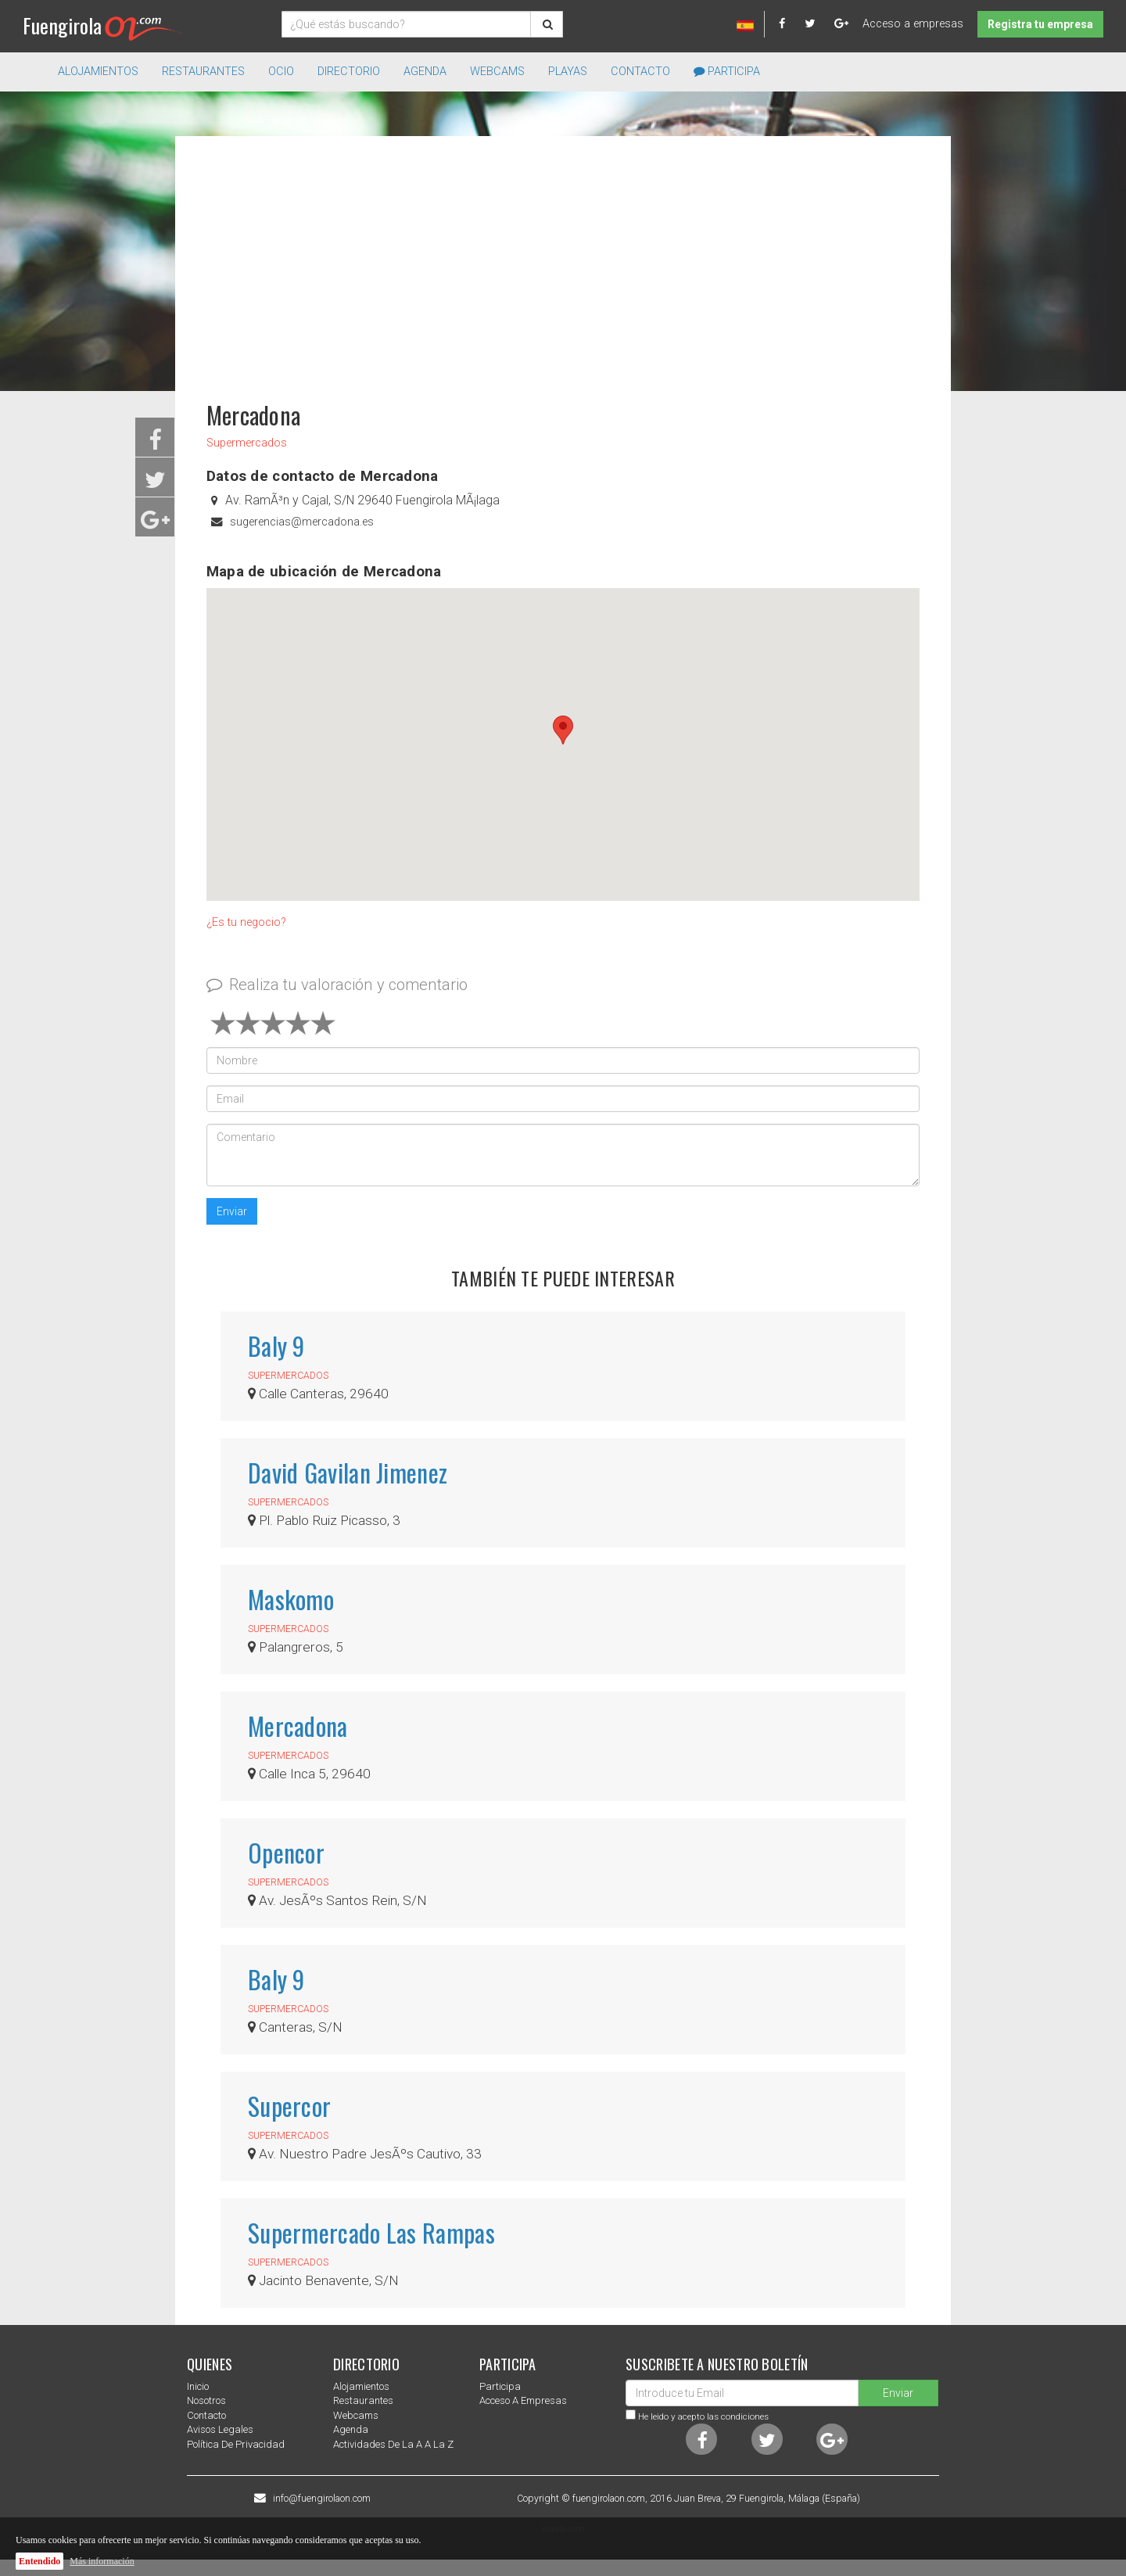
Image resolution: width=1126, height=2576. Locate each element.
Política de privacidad (236, 2444)
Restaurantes (363, 2400)
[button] (563, 730)
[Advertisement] (563, 261)
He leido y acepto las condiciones (703, 2416)
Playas (567, 71)
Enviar (232, 1211)
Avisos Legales (220, 2429)
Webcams (497, 71)
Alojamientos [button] (98, 71)
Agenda (424, 71)
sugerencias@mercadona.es (302, 522)
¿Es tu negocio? (246, 922)
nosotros (206, 2400)
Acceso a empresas (912, 23)
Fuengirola (103, 25)
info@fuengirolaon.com (322, 2498)
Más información (102, 2561)
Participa (727, 71)
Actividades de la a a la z (393, 2444)
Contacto (640, 71)
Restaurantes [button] (203, 71)
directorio (348, 71)
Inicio (198, 2386)
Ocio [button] (281, 71)
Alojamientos (361, 2386)
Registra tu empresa (1040, 24)
